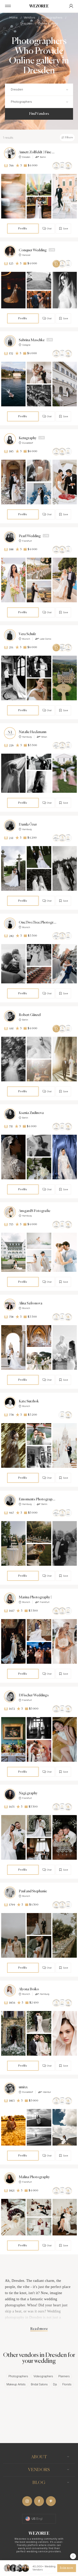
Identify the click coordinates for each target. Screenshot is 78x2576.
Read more (39, 2329)
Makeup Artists (16, 2384)
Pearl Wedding (30, 536)
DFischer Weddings (34, 1695)
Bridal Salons (39, 2384)
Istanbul (44, 2092)
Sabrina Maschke (32, 340)
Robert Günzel (30, 1015)
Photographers (52, 17)
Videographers (43, 2376)
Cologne (24, 345)
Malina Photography (34, 2177)
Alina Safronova (30, 1303)
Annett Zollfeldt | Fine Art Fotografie (37, 152)
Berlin (40, 157)
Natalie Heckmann (32, 732)
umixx (23, 2087)
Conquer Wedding (33, 250)
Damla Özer (28, 824)
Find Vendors (39, 114)
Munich (24, 638)
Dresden (26, 23)
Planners (64, 2376)
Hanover (24, 255)
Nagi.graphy (28, 1793)
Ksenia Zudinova (31, 1113)
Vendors (30, 17)
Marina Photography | (35, 1597)
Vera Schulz (27, 634)
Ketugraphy (27, 438)
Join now (66, 2568)
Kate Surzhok (29, 1401)
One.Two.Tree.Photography (37, 922)
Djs (55, 2384)
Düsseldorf (26, 443)
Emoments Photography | (37, 1499)
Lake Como (43, 638)
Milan (42, 736)
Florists (66, 2384)
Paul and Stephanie (33, 1891)
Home (14, 17)
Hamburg (25, 736)
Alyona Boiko (29, 1989)
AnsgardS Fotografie (34, 1211)
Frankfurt (25, 540)
